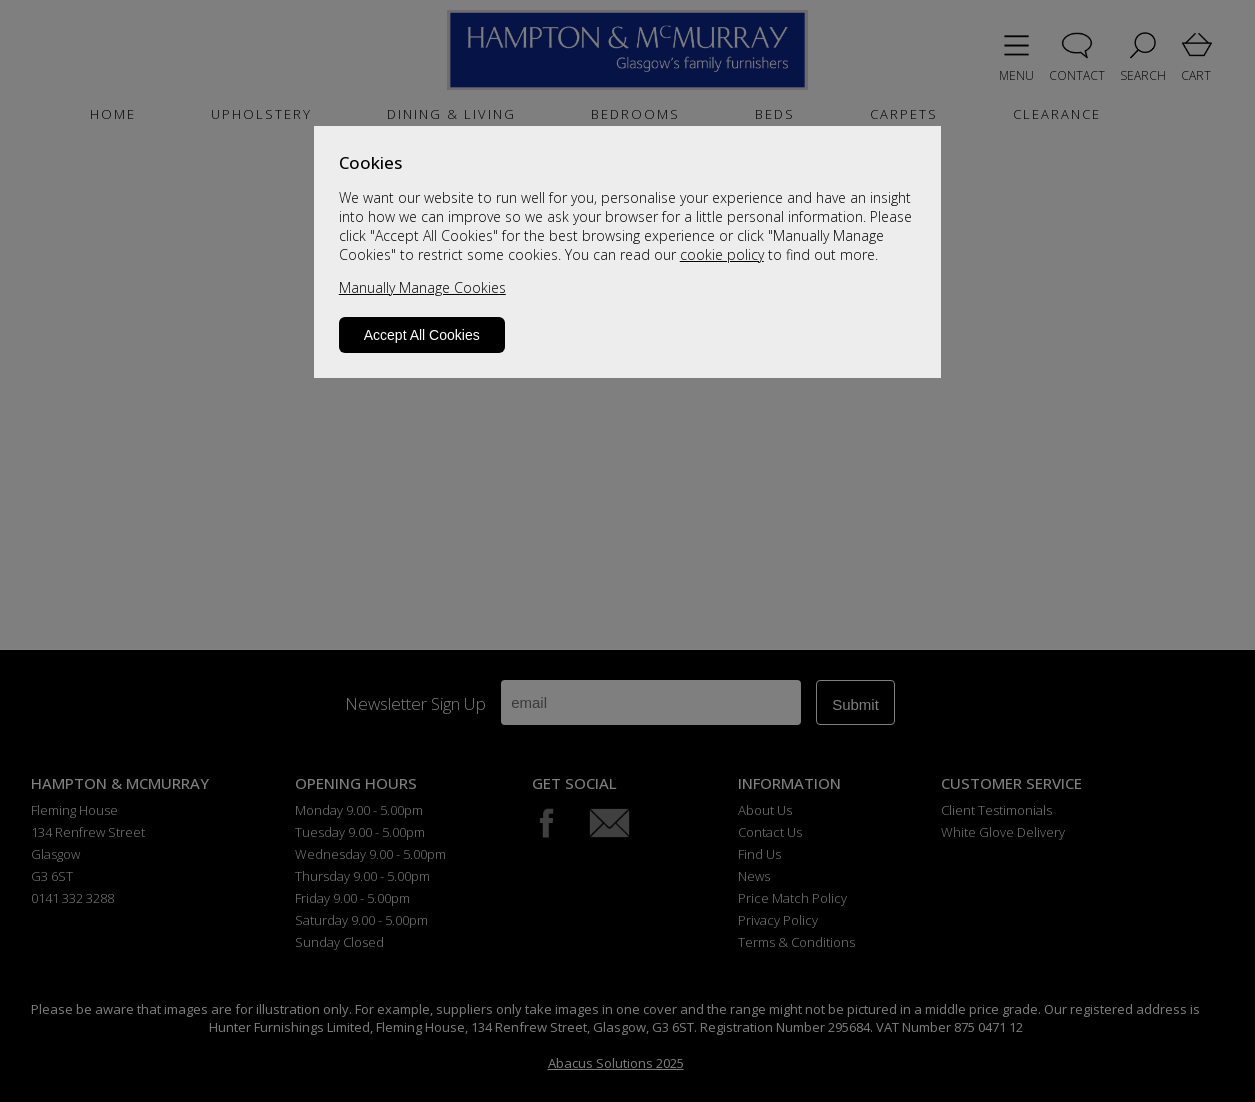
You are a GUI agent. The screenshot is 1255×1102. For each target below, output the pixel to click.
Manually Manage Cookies (422, 287)
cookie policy (722, 254)
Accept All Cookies (422, 335)
